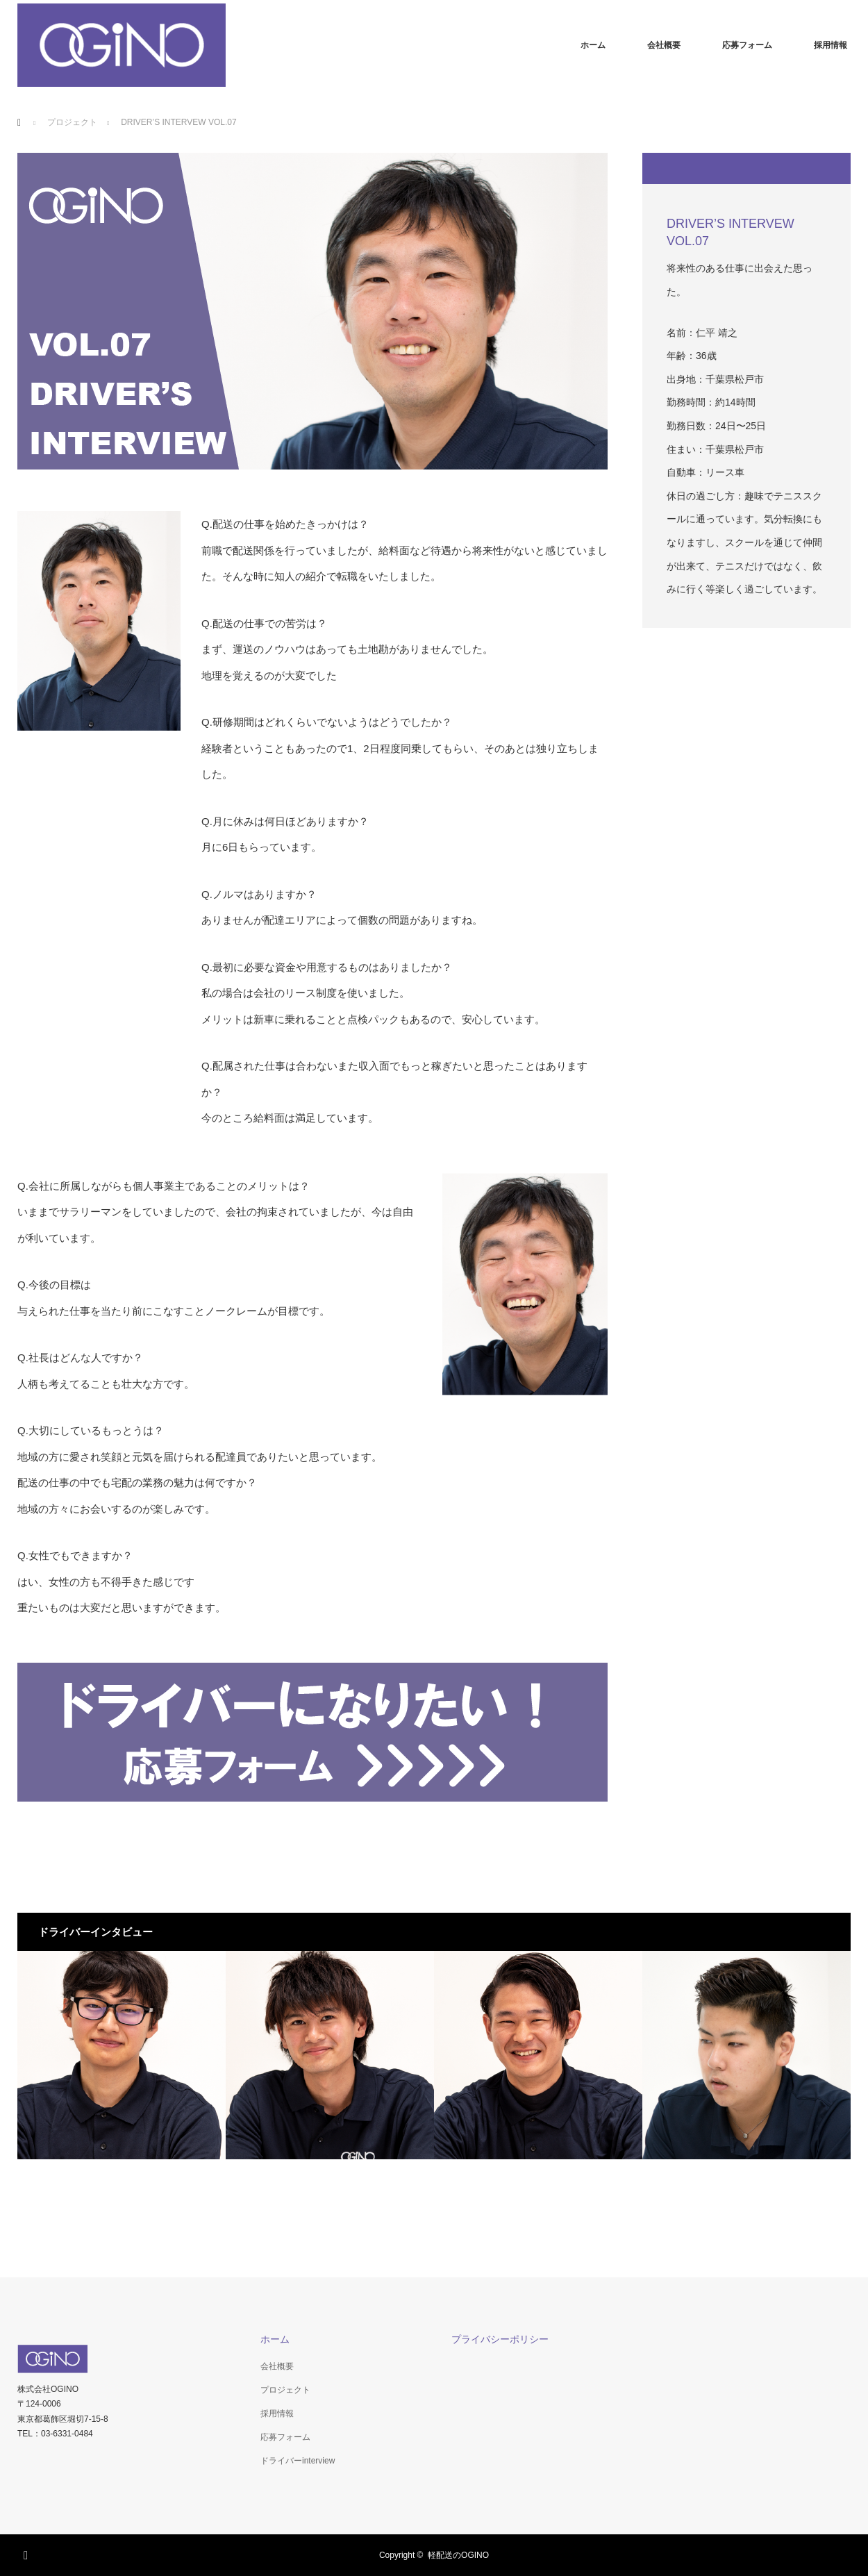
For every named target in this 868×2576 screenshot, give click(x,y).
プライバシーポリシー (500, 2339)
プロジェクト (285, 2390)
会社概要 (664, 45)
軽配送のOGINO (458, 2555)
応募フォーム (747, 45)
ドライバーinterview (297, 2461)
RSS (27, 2553)
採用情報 (830, 45)
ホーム (593, 45)
